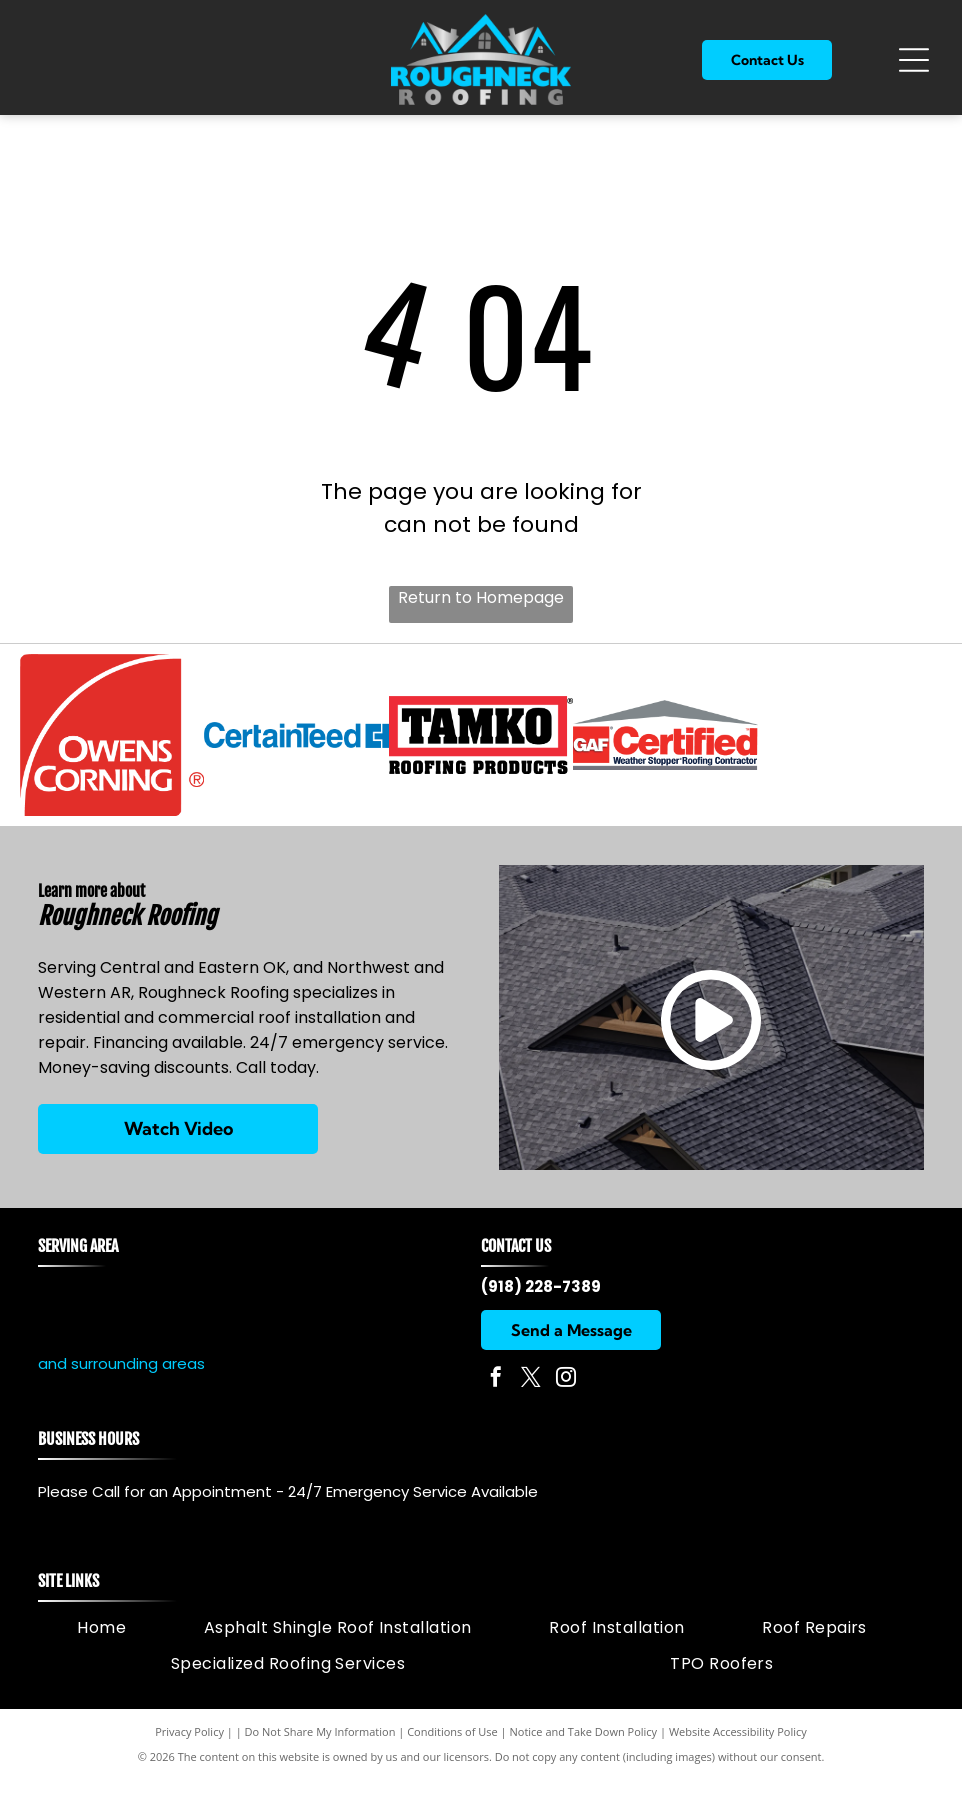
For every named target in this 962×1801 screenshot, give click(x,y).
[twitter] (531, 1401)
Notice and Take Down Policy (584, 1753)
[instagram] (566, 1401)
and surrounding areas (121, 1386)
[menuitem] (101, 1649)
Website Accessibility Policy (738, 1753)
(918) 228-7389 (541, 1308)
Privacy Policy (189, 1753)
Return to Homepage (481, 597)
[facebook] (496, 1401)
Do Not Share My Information (320, 1753)
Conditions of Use (452, 1753)
